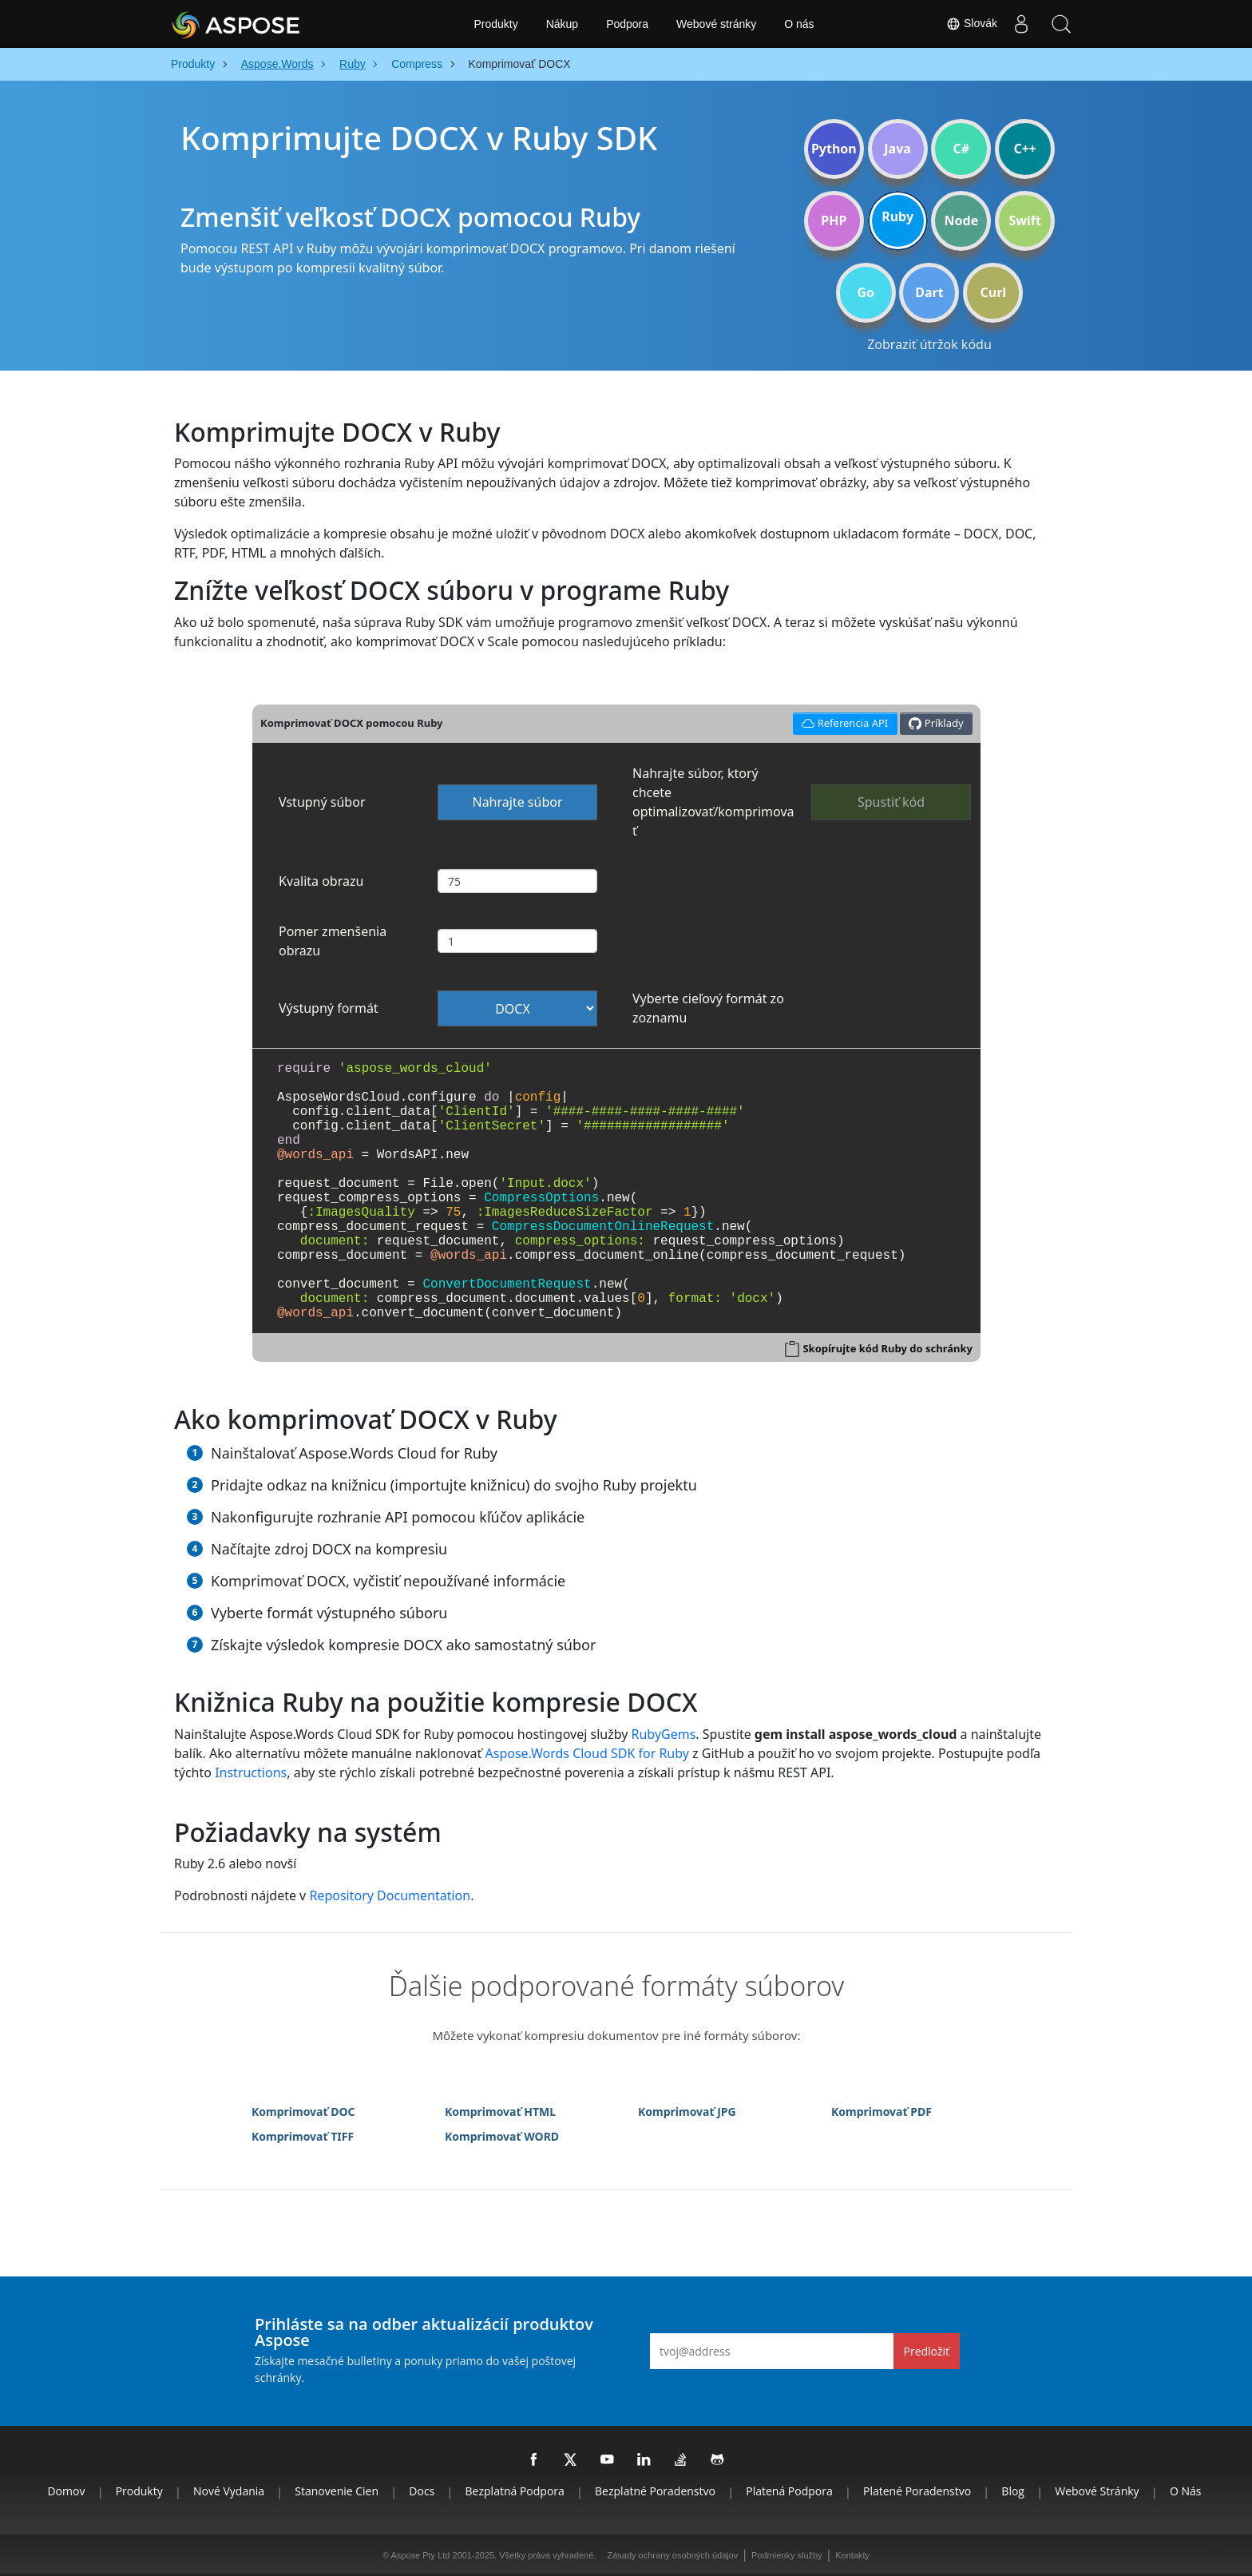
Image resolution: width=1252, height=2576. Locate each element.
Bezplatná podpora (515, 2491)
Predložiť (927, 2351)
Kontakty (852, 2555)
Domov (66, 2491)
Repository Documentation (389, 1895)
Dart (929, 292)
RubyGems (664, 1734)
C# (961, 148)
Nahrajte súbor (517, 802)
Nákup (562, 24)
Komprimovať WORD (502, 2136)
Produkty (495, 24)
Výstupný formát (328, 1008)
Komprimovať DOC (303, 2111)
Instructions (251, 1772)
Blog (1012, 2491)
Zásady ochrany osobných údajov (672, 2555)
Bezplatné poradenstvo (655, 2491)
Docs (421, 2491)
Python (834, 148)
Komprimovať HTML (500, 2111)
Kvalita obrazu (321, 881)
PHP (833, 220)
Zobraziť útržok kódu (929, 344)
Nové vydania (228, 2491)
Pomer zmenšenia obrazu (332, 941)
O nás (799, 24)
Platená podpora (789, 2491)
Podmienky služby (786, 2555)
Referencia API (843, 721)
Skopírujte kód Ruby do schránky (887, 1348)
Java (897, 148)
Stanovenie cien (336, 2491)
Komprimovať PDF (881, 2111)
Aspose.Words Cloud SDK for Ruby (587, 1753)
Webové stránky (716, 24)
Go (865, 292)
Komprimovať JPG (687, 2111)
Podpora (627, 24)
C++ (1024, 148)
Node (962, 220)
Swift (1024, 220)
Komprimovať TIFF (303, 2136)
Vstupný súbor (322, 802)
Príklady (936, 723)
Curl (993, 292)
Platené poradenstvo (917, 2491)
